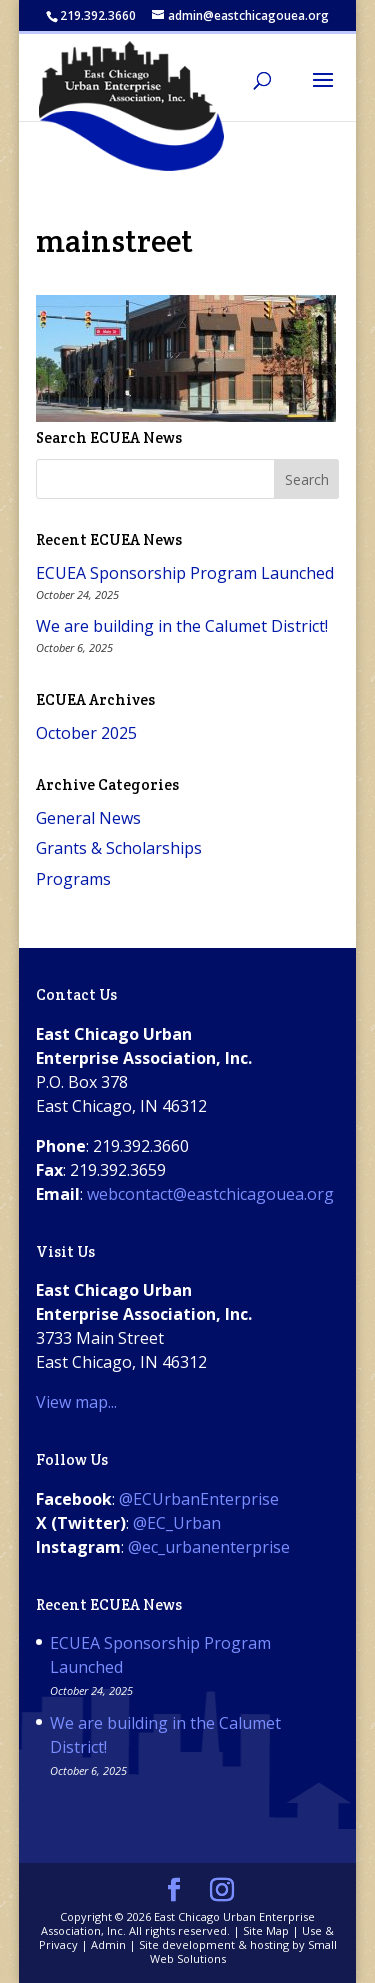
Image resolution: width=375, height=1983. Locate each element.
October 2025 (86, 733)
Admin (108, 1944)
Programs (73, 879)
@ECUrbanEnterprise (199, 1499)
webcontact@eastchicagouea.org (210, 1194)
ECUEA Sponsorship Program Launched (185, 573)
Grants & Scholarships (119, 848)
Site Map (266, 1930)
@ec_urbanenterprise (209, 1547)
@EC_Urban (177, 1523)
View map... (76, 1402)
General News (88, 818)
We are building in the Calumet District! (182, 626)
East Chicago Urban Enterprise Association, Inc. (178, 1923)
